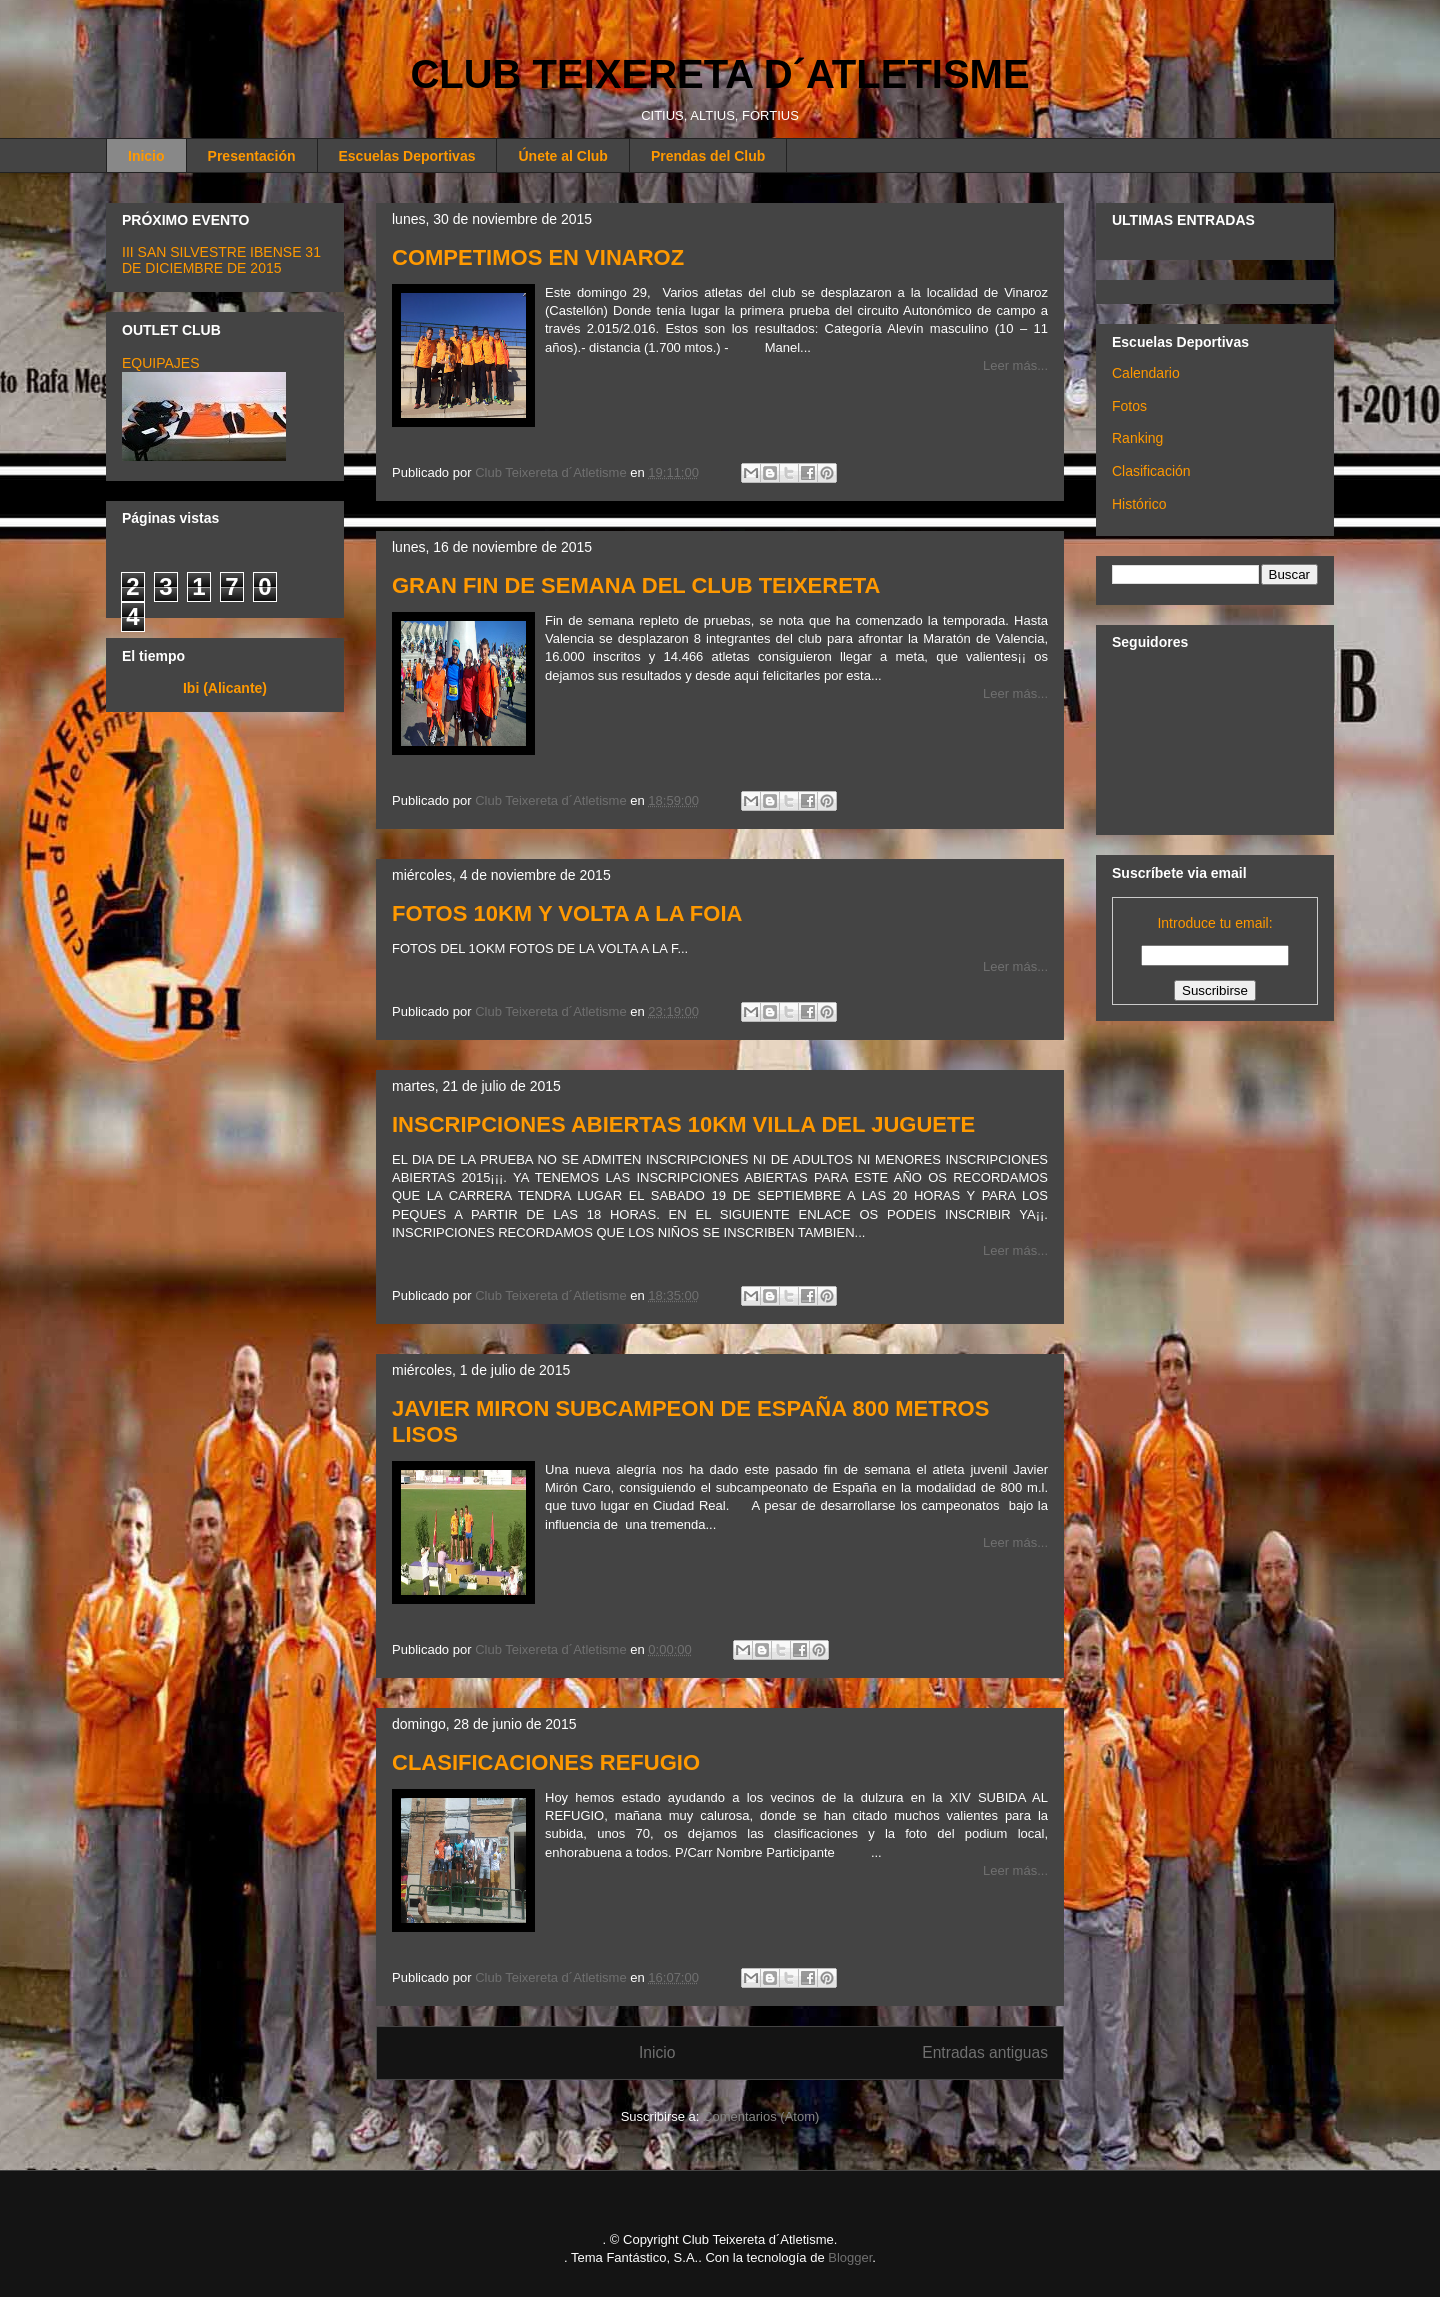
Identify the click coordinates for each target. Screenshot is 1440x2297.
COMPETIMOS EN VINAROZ (538, 257)
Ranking (1137, 438)
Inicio (146, 156)
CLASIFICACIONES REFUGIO (546, 1762)
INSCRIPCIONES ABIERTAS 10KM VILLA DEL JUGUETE (683, 1124)
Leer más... (1015, 365)
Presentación (252, 156)
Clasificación (1151, 471)
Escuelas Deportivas (407, 156)
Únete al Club (562, 156)
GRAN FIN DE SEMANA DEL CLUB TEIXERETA (636, 585)
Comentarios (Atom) (761, 2116)
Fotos (1129, 406)
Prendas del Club (708, 156)
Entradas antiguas (985, 2052)
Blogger (850, 2257)
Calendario (1146, 373)
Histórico (1139, 504)
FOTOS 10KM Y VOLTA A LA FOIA (567, 913)
